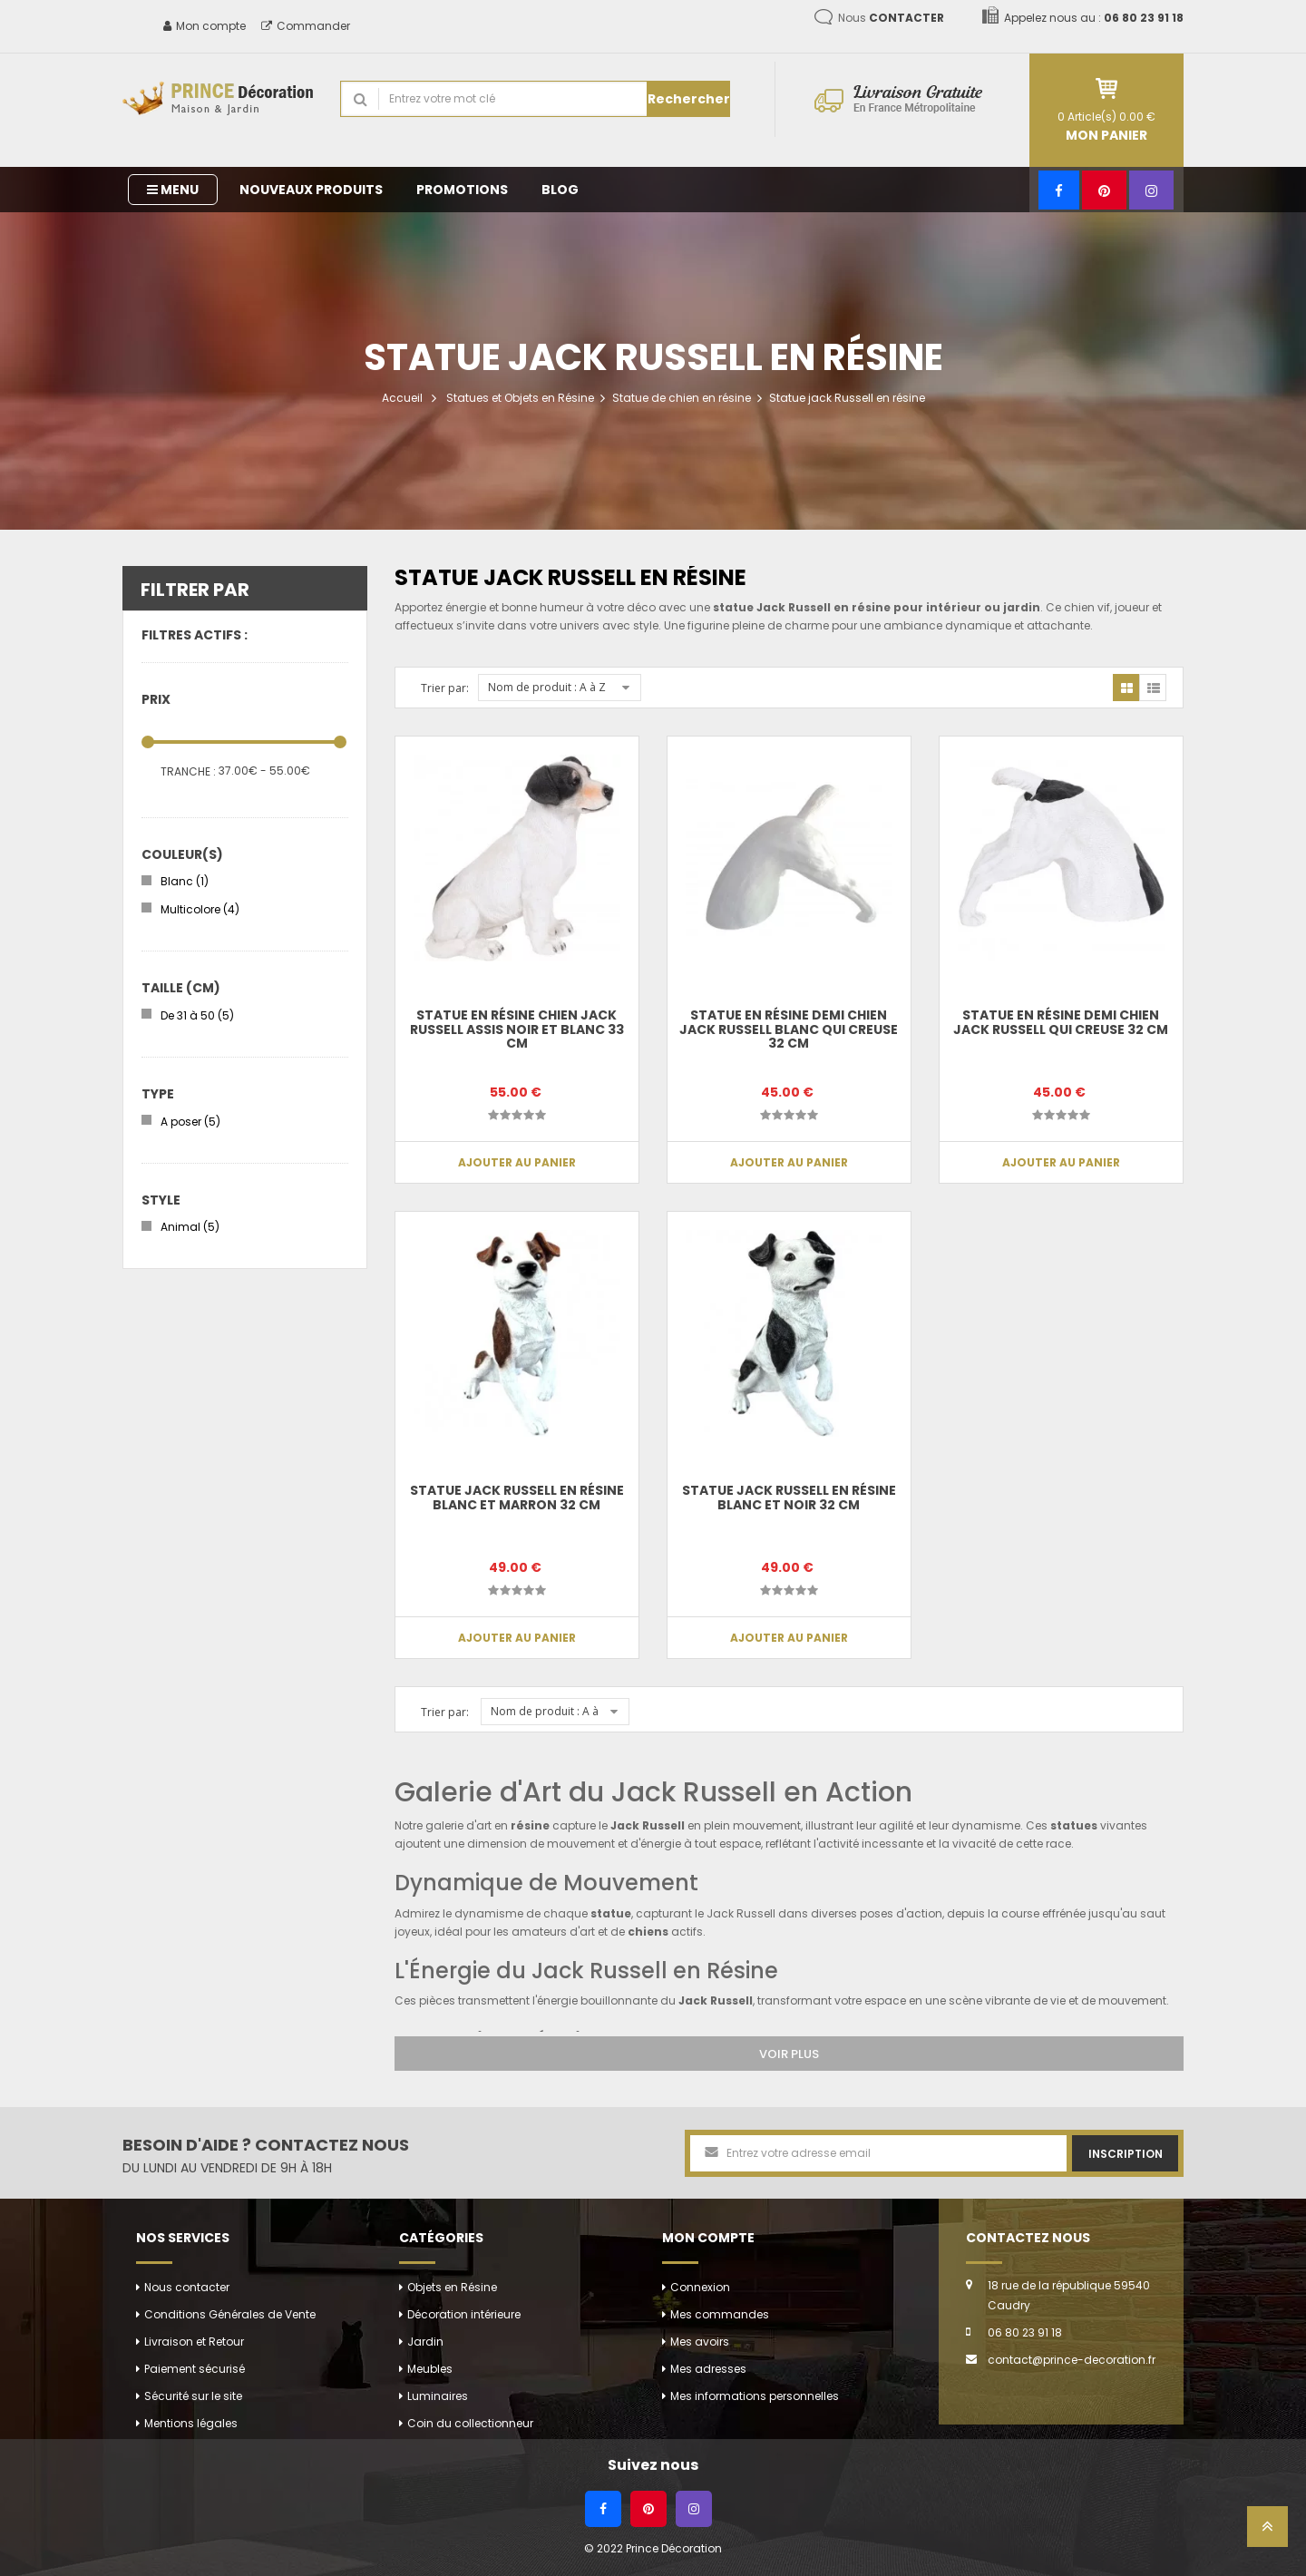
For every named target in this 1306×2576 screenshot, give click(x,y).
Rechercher (689, 99)
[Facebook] (1058, 190)
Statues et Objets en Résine (520, 397)
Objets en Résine (452, 2287)
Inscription (1125, 2153)
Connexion (700, 2287)
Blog (560, 190)
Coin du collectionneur (470, 2423)
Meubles (430, 2368)
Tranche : (188, 771)
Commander (305, 26)
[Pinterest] (1104, 190)
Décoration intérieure (464, 2314)
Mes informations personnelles (754, 2396)
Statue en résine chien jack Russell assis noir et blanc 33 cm (517, 1029)
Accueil (402, 397)
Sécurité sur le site (193, 2396)
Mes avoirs (699, 2341)
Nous (891, 17)
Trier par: (445, 688)
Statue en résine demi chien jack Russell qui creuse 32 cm (1060, 1022)
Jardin (425, 2341)
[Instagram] (1151, 190)
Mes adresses (708, 2368)
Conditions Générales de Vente (230, 2314)
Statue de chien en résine (681, 397)
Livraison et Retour (194, 2341)
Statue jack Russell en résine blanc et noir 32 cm (789, 1497)
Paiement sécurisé (194, 2368)
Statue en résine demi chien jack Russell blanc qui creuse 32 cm (788, 1029)
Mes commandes (719, 2314)
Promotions (462, 190)
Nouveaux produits (311, 190)
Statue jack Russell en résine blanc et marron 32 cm (517, 1497)
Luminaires (437, 2396)
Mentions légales (191, 2423)
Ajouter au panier (517, 1162)
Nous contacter (186, 2287)
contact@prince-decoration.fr (1071, 2359)
